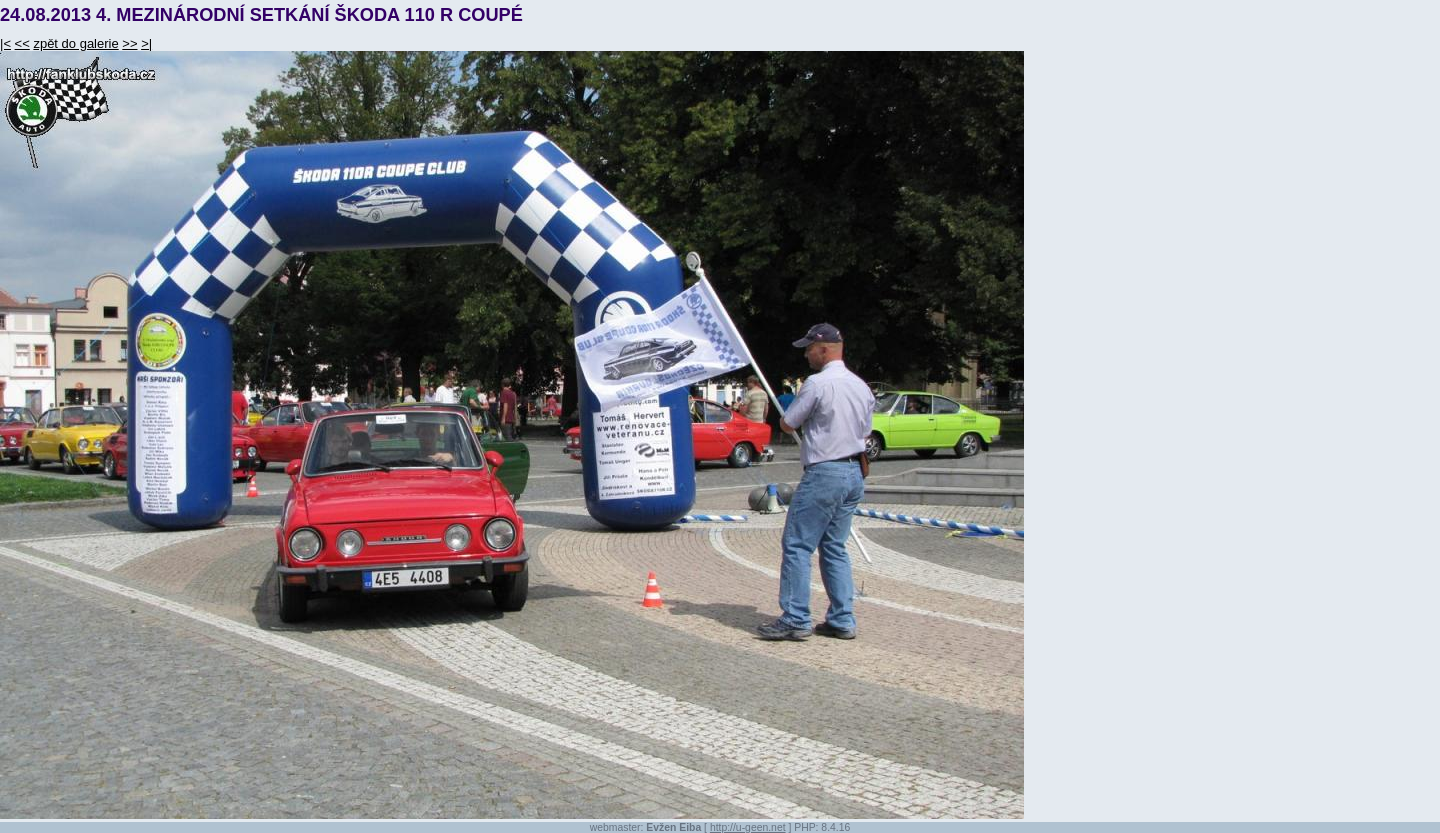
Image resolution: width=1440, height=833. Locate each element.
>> (129, 43)
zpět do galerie (75, 43)
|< (5, 43)
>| (146, 43)
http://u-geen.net (748, 827)
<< (22, 43)
